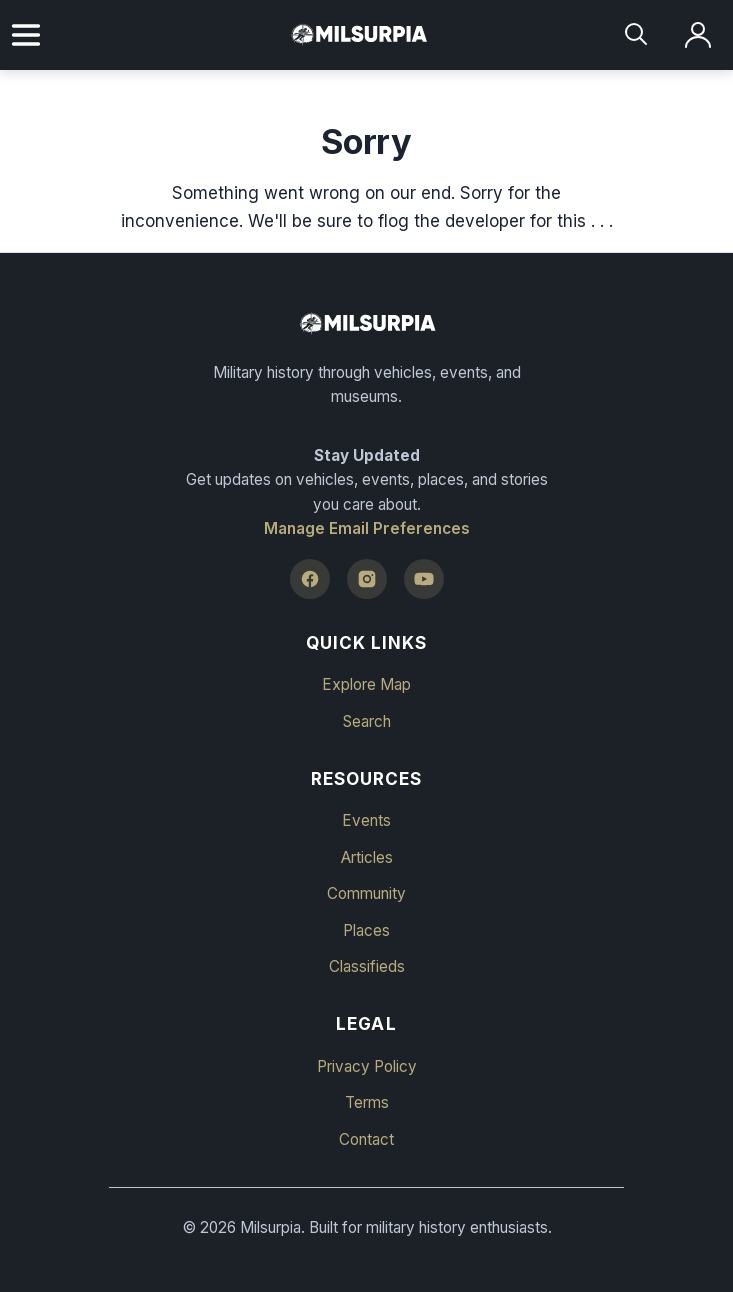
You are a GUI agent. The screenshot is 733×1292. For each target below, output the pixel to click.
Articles (367, 857)
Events (366, 820)
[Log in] (698, 35)
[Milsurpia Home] (367, 324)
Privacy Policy (367, 1066)
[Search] (637, 35)
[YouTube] (424, 579)
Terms (367, 1102)
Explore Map (366, 684)
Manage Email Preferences (367, 528)
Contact (366, 1139)
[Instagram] (367, 579)
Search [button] (367, 721)
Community (366, 893)
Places (366, 930)
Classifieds (367, 966)
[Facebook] (310, 579)
